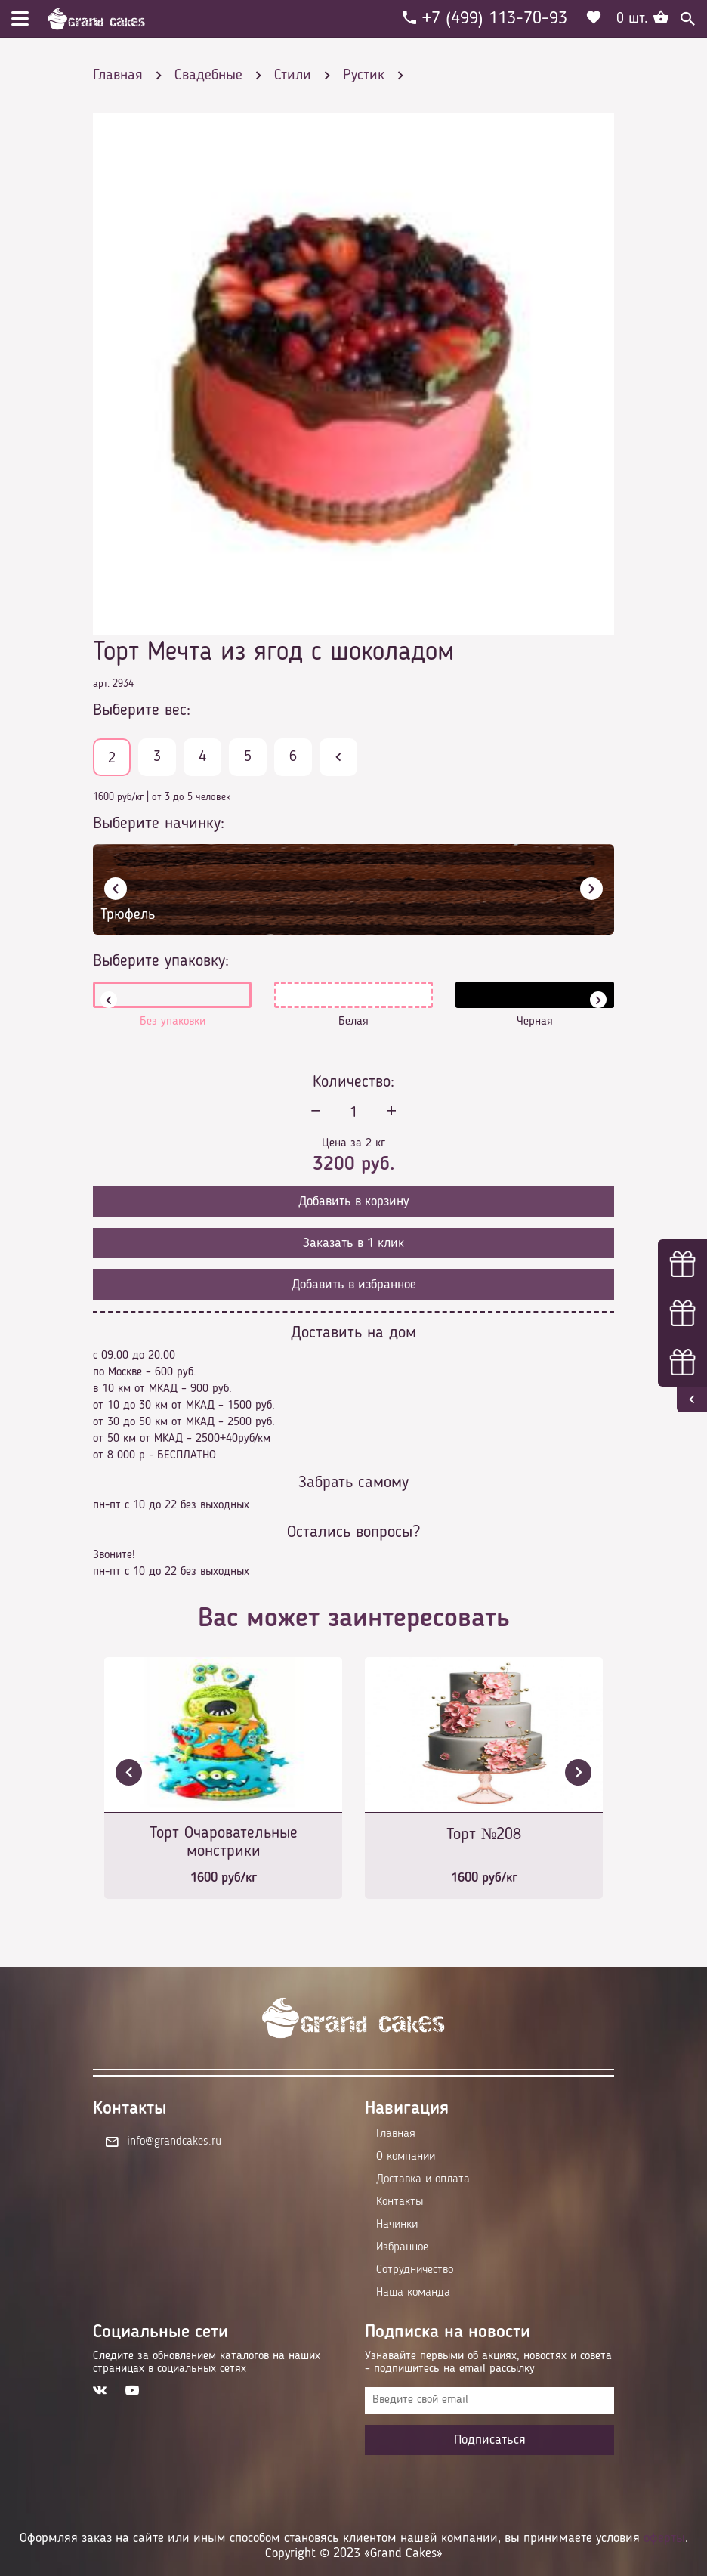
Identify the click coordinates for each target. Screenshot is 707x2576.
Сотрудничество (414, 2270)
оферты (664, 2538)
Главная (395, 2134)
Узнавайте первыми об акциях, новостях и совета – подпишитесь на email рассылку (488, 2362)
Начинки (397, 2225)
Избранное (402, 2247)
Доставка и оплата (423, 2179)
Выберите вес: (141, 710)
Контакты (399, 2202)
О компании (405, 2157)
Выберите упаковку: (161, 961)
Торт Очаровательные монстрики (224, 1842)
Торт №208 (484, 1834)
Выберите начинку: (158, 823)
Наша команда (413, 2293)
